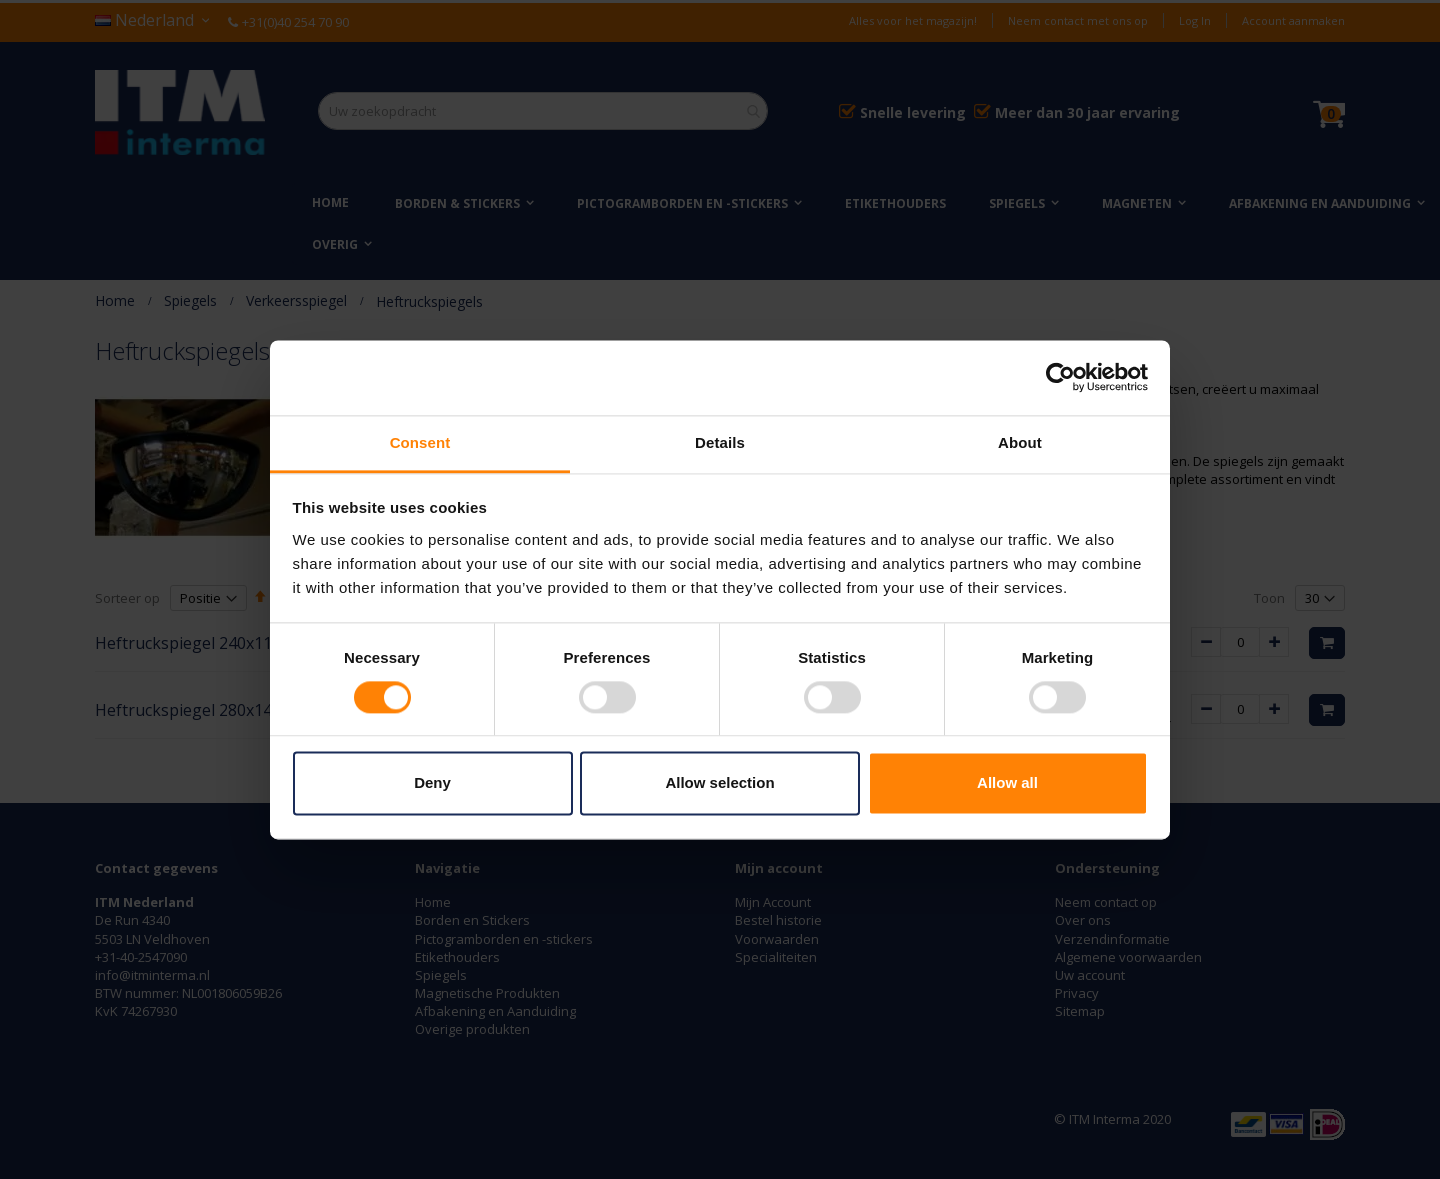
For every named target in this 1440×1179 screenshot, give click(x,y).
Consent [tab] (420, 442)
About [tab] (1020, 442)
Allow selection (719, 783)
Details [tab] (720, 442)
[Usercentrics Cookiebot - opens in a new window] (1060, 377)
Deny (432, 783)
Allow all (1007, 783)
